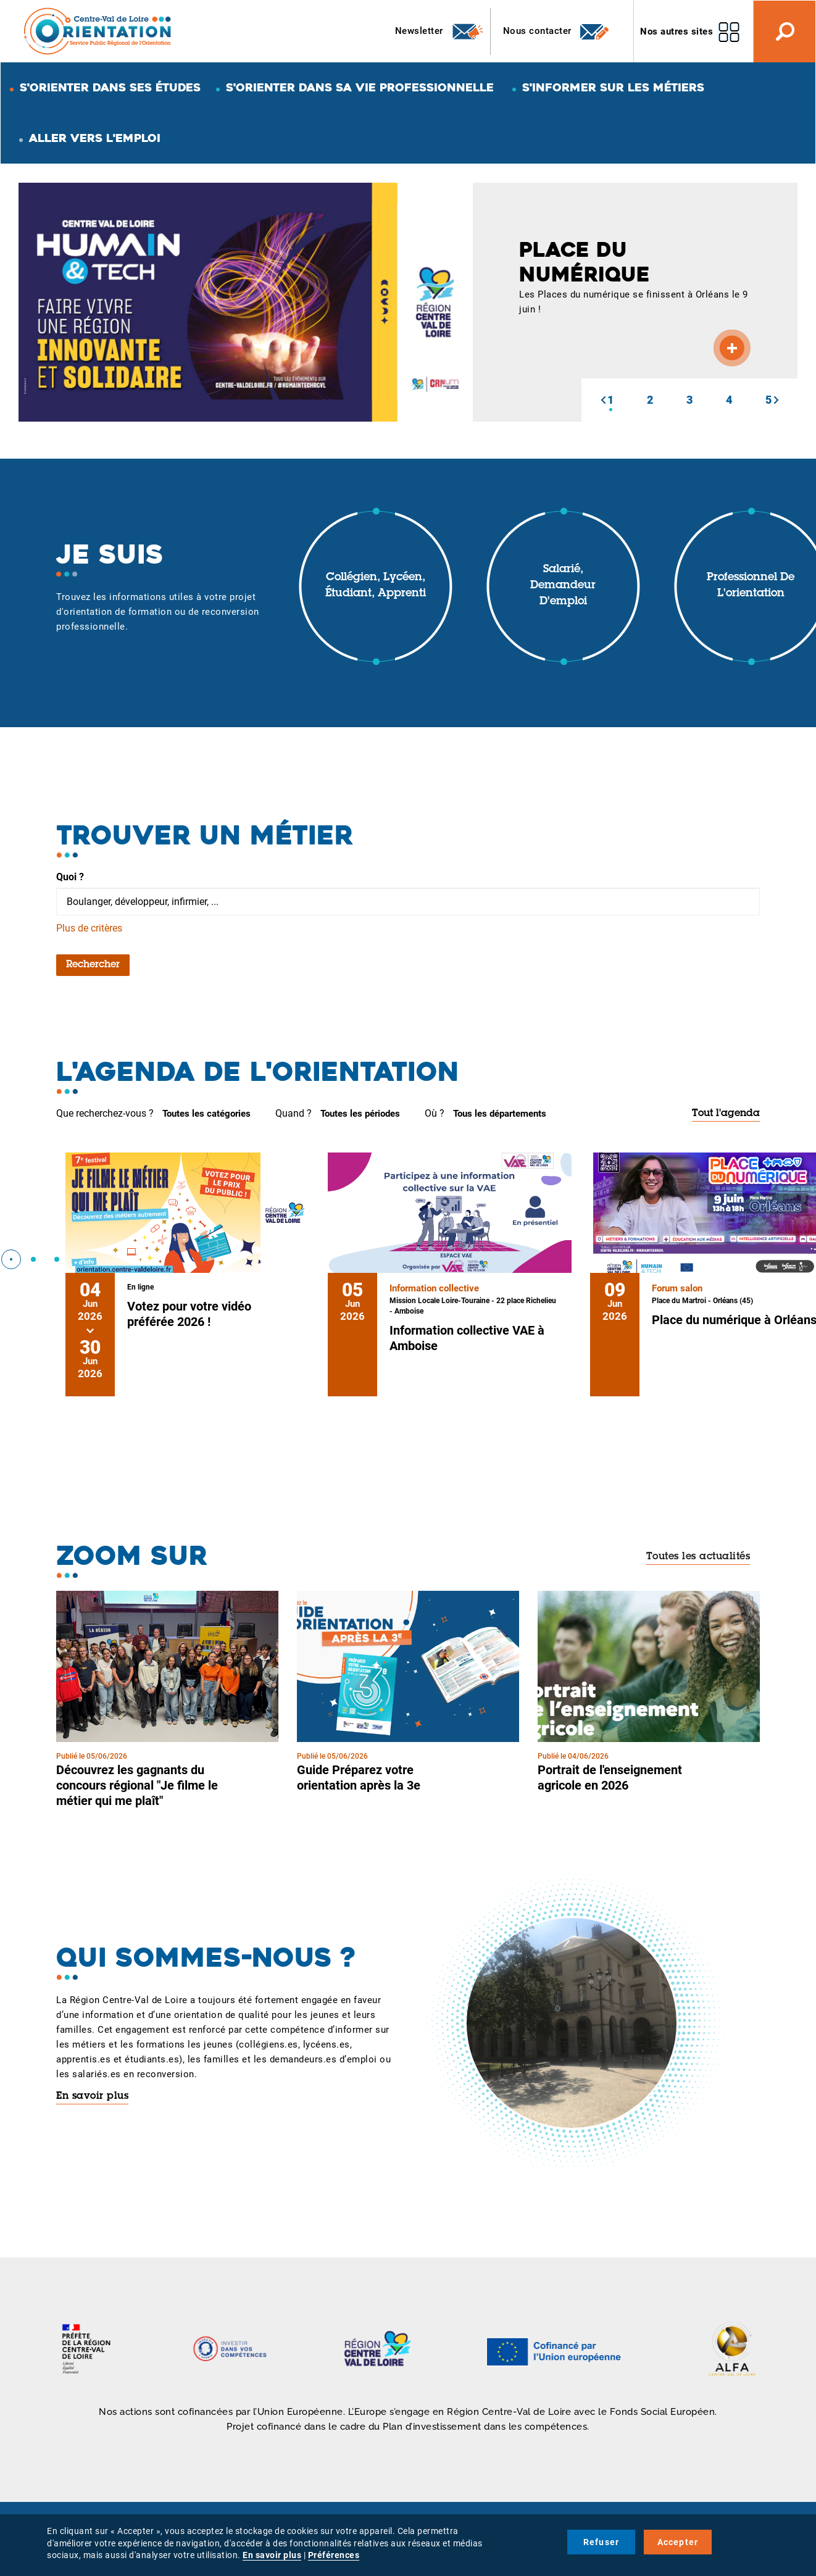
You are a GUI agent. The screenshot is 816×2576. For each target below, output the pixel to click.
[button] (603, 400)
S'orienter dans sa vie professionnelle (360, 87)
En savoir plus (92, 2096)
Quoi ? (70, 877)
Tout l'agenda (726, 1114)
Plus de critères (89, 928)
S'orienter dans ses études (110, 87)
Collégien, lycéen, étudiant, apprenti (375, 585)
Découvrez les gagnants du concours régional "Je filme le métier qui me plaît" (137, 1785)
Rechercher (93, 965)
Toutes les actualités (698, 1557)
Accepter (678, 2542)
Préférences (334, 2555)
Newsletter (440, 31)
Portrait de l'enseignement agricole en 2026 (610, 1777)
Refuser (601, 2542)
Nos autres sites (676, 31)
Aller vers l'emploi (94, 138)
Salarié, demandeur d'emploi (563, 585)
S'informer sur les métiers (613, 87)
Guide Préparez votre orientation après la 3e (358, 1777)
